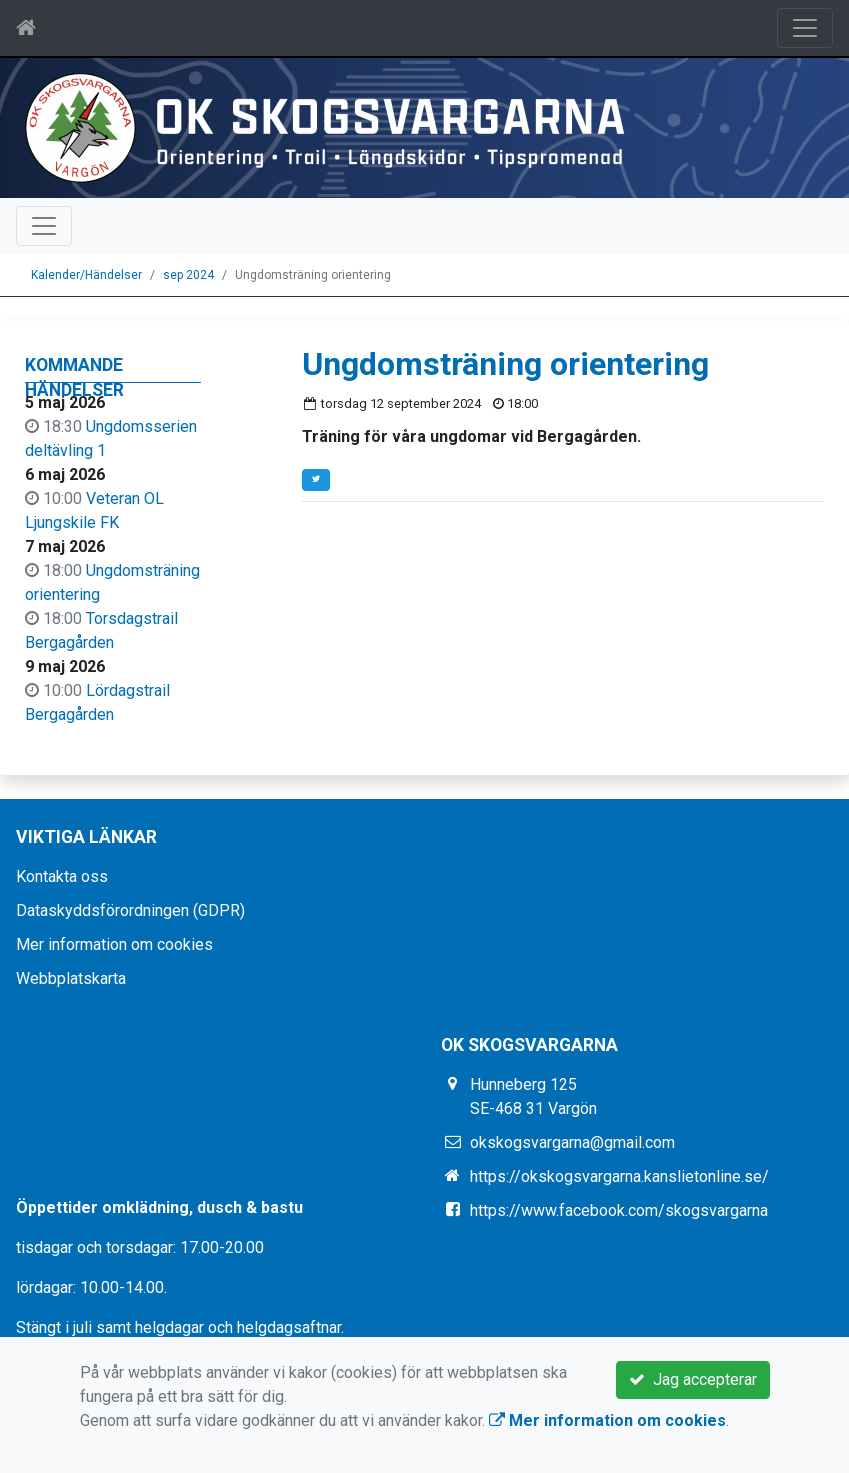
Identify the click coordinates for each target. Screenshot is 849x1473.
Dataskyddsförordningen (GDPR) (130, 910)
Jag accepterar (693, 1379)
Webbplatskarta (71, 978)
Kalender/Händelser (86, 275)
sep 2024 (188, 275)
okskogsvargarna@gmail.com (572, 1142)
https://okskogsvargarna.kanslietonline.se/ (619, 1176)
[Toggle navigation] (805, 28)
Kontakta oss (62, 876)
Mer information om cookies (114, 944)
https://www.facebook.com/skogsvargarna (619, 1210)
